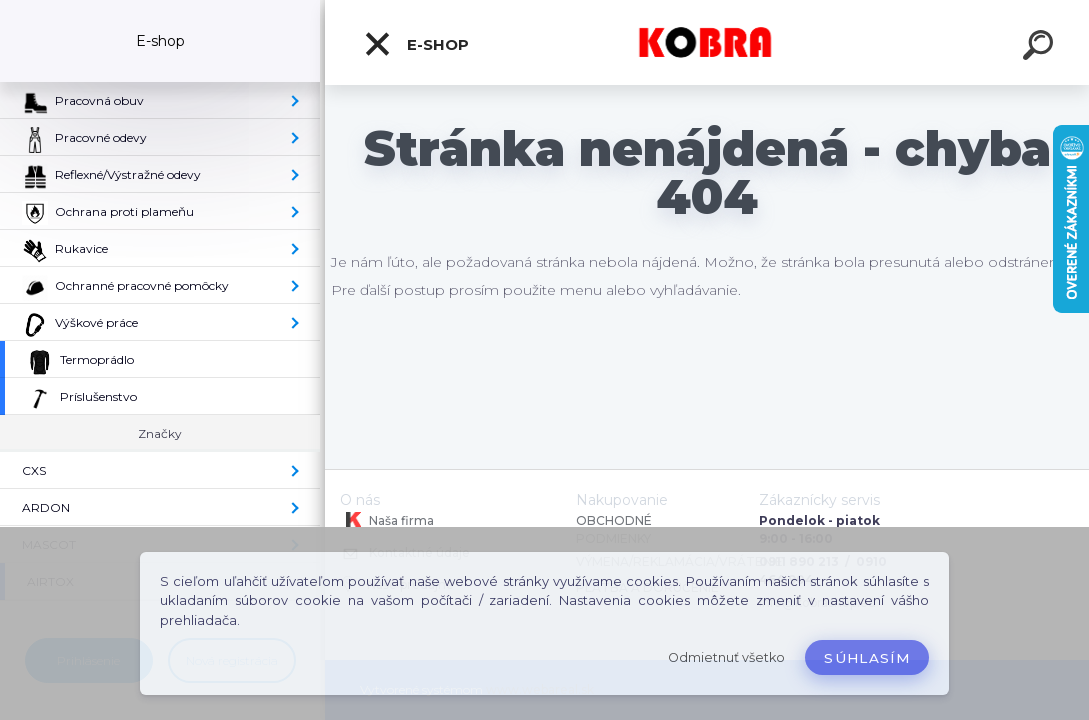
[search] (1041, 48)
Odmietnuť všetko (726, 657)
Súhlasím (867, 658)
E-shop (416, 44)
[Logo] (707, 42)
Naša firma (387, 520)
